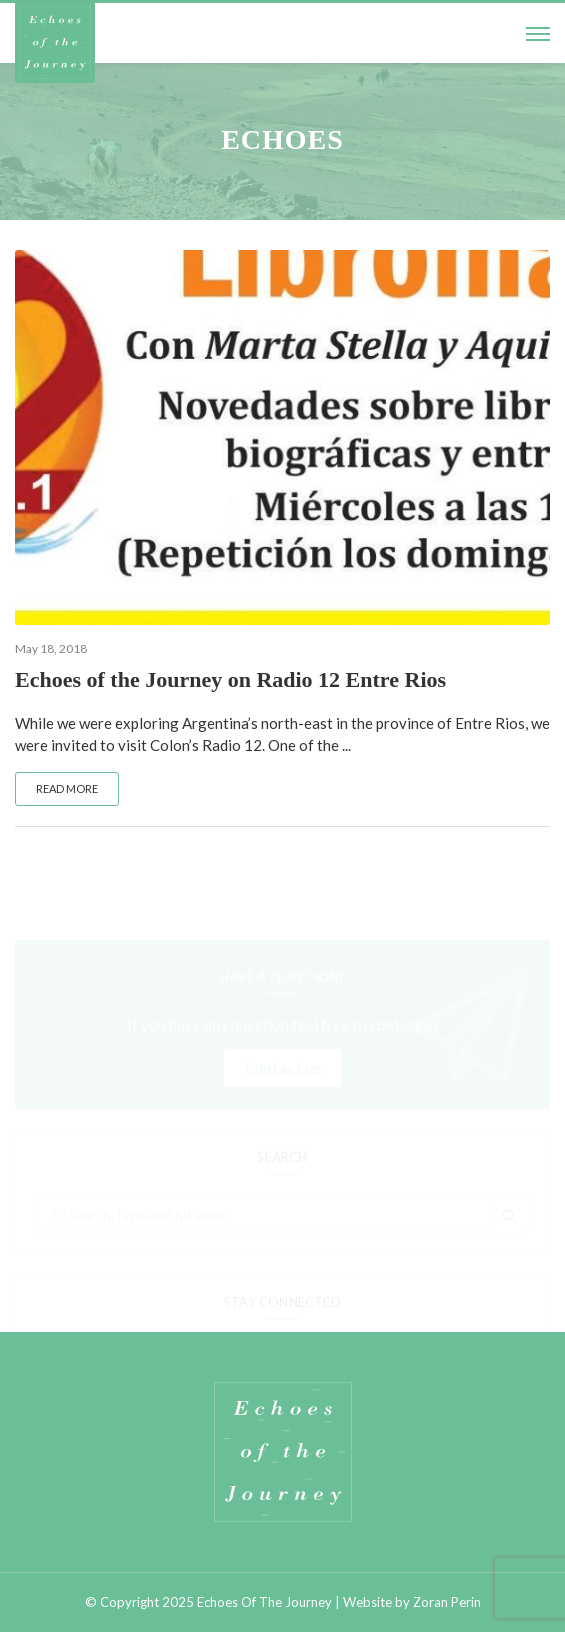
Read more (67, 788)
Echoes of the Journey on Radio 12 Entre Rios (230, 679)
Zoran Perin (447, 1602)
